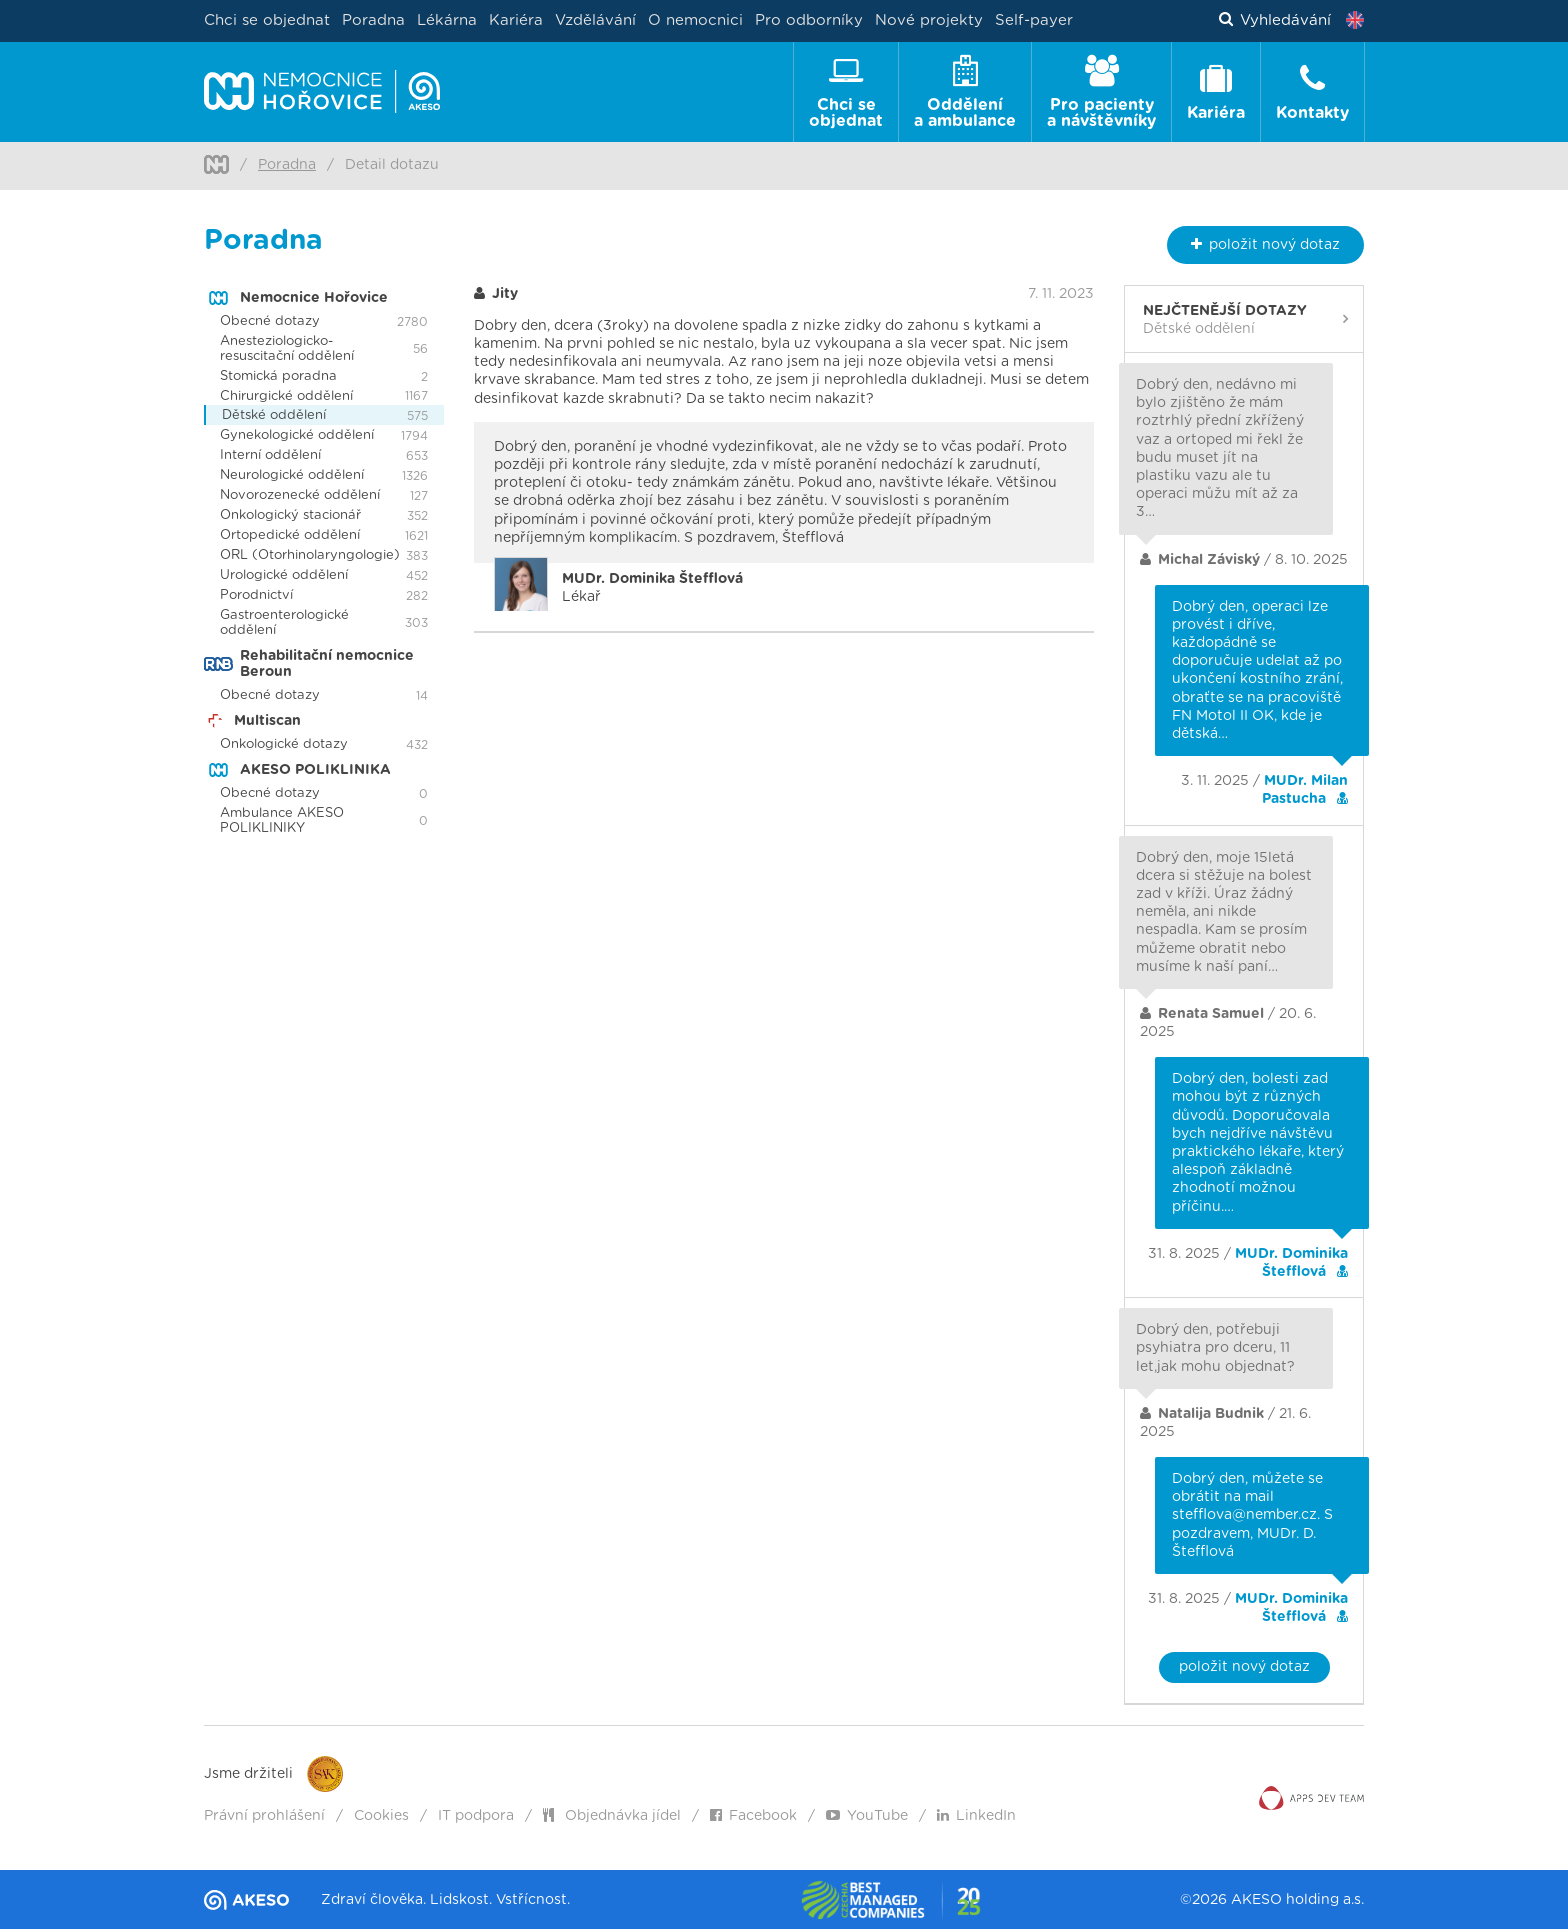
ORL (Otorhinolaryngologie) (310, 555)
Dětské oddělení (274, 415)
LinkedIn (976, 1816)
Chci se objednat (267, 20)
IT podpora (476, 1816)
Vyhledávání (1275, 21)
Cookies (381, 1816)
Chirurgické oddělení (286, 396)
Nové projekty (929, 20)
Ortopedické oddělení (290, 535)
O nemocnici (695, 20)
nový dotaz (1265, 244)
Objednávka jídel (612, 1816)
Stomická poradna (278, 376)
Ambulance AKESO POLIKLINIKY (282, 821)
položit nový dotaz (1244, 1667)
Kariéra (516, 20)
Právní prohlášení (264, 1816)
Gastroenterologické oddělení (284, 623)
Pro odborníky (809, 20)
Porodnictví (256, 595)
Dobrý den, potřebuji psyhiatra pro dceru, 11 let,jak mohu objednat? (1215, 1348)
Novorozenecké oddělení (300, 495)
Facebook (753, 1816)
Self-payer (1034, 20)
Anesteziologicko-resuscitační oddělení (287, 349)
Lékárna (447, 20)
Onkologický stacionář (290, 515)
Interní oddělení (270, 455)
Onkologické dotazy (284, 744)
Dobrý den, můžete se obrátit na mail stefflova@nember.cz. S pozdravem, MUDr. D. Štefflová (1252, 1515)
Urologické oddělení (284, 575)
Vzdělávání (595, 20)
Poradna (373, 20)
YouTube (867, 1816)
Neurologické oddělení (292, 475)
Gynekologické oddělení (297, 435)
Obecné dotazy (270, 321)
